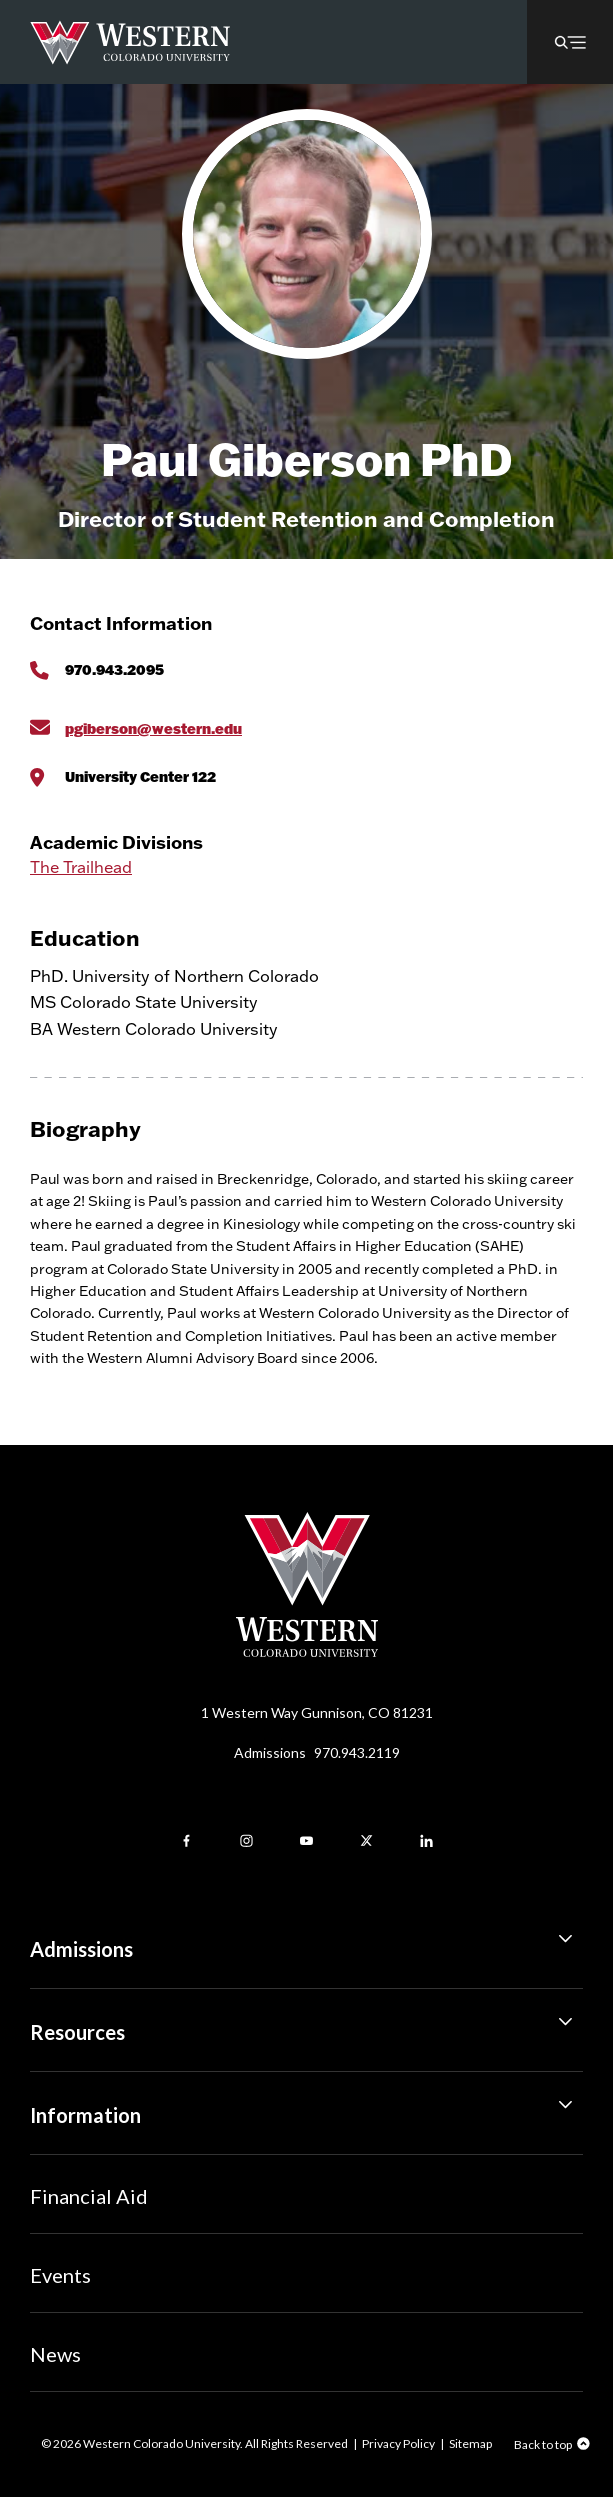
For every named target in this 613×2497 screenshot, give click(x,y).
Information (306, 2108)
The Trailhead (81, 866)
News (55, 2354)
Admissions (317, 1752)
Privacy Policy (398, 2443)
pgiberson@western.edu (153, 728)
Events (60, 2275)
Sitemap (470, 2443)
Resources (306, 2025)
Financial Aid (89, 2196)
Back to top (543, 2444)
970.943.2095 (114, 669)
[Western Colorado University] (307, 1651)
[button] (570, 42)
